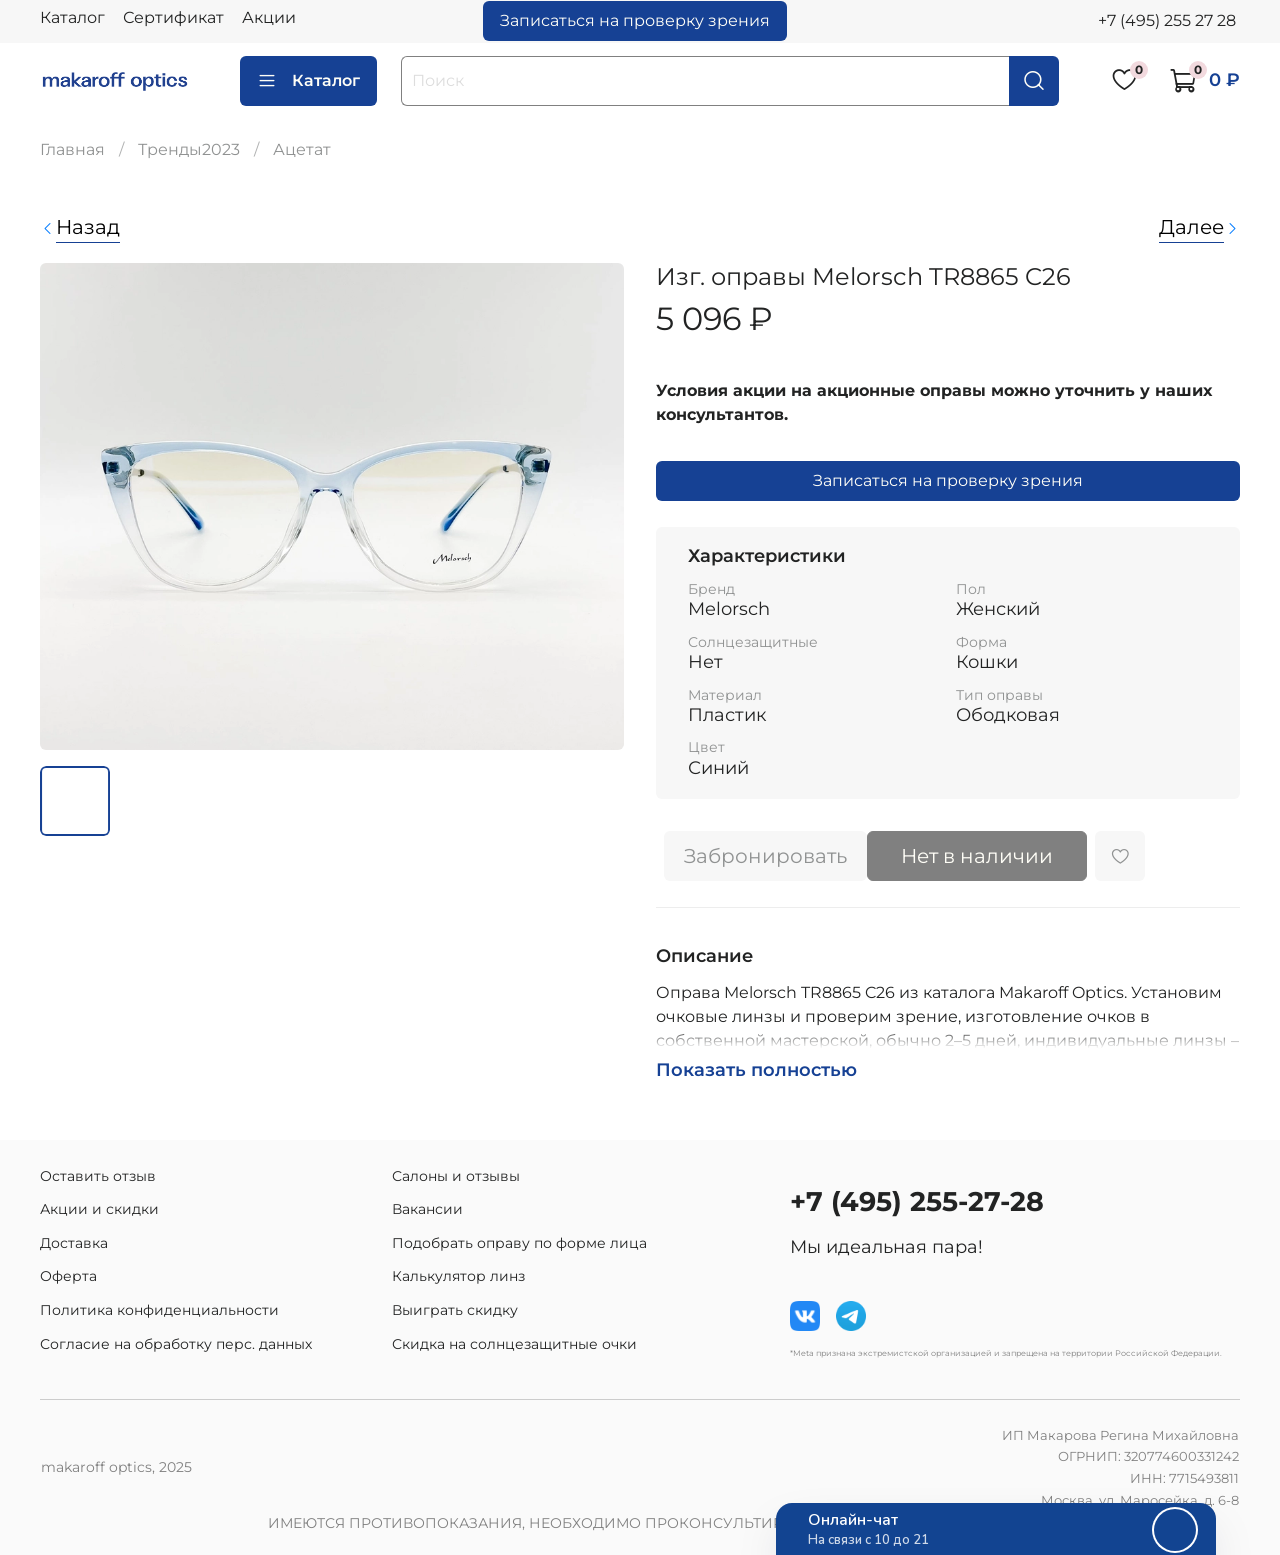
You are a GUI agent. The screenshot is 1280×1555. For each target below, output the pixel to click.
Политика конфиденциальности (159, 1310)
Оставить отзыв (98, 1176)
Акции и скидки (99, 1209)
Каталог (72, 17)
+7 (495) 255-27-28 (917, 1201)
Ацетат (302, 149)
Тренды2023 (189, 149)
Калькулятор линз (458, 1276)
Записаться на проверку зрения (635, 20)
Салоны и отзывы (456, 1176)
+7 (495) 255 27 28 (1167, 20)
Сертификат (173, 17)
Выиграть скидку (455, 1310)
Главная (72, 149)
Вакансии (427, 1209)
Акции (269, 17)
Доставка (74, 1243)
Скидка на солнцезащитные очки (514, 1344)
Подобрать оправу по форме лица (519, 1243)
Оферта (68, 1276)
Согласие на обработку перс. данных (176, 1344)
